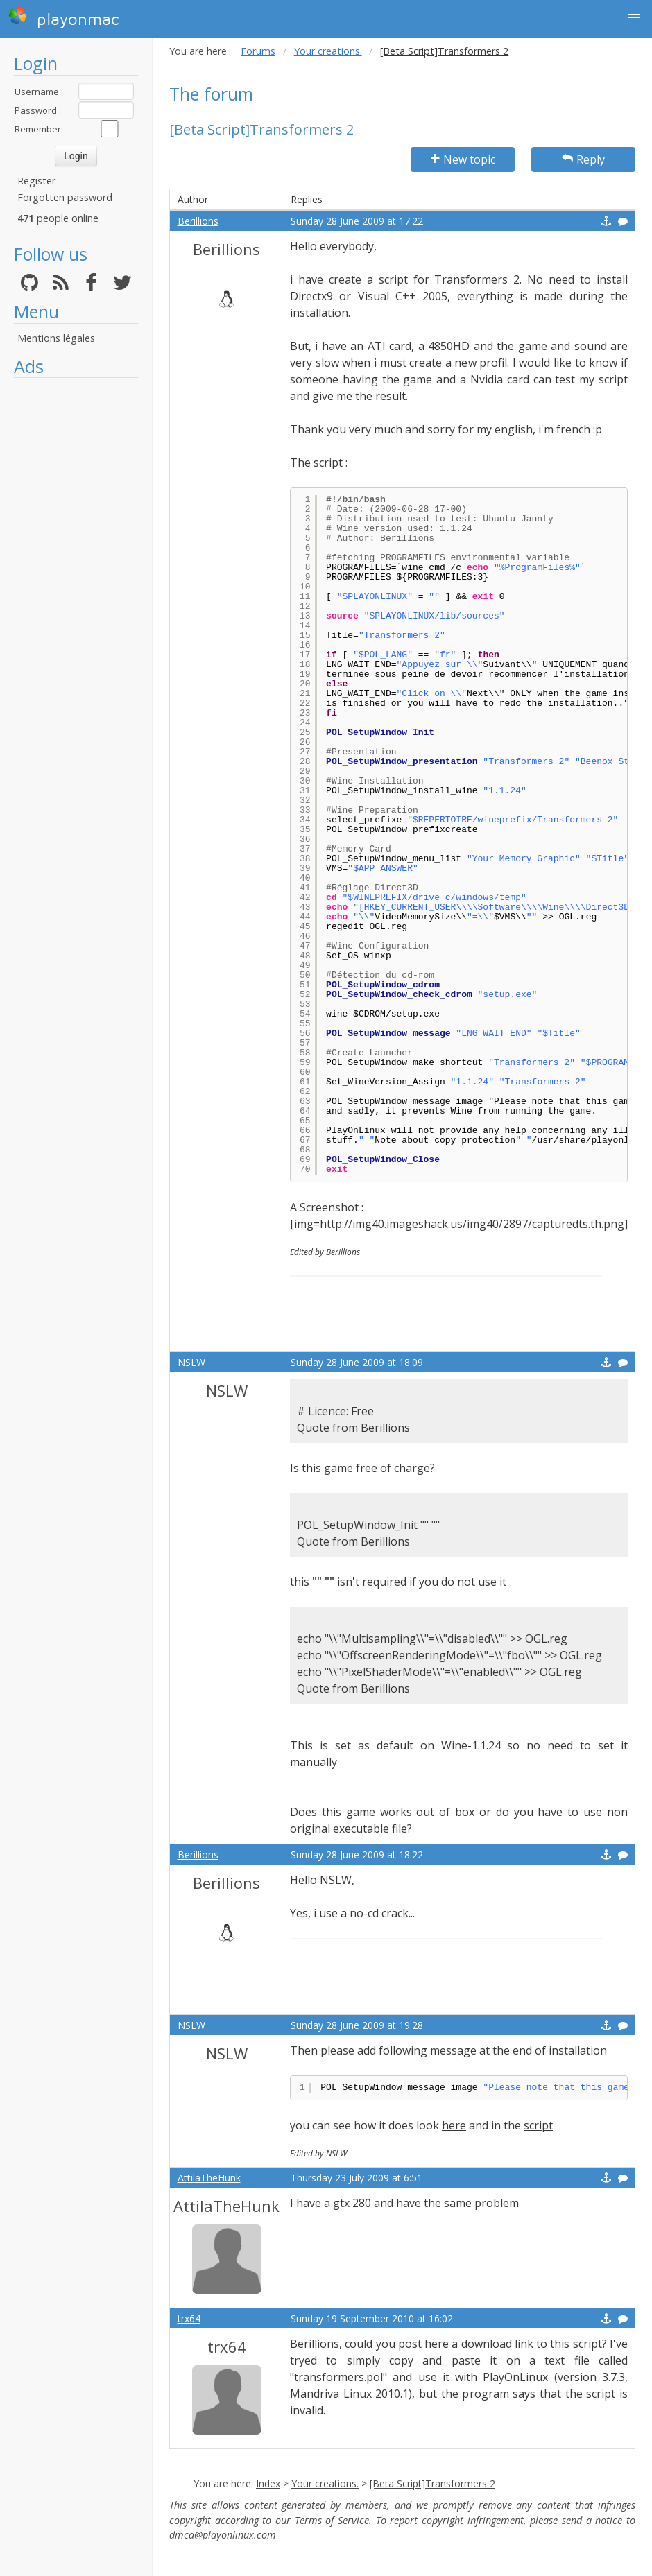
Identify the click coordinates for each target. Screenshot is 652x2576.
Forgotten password (64, 197)
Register (36, 180)
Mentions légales (56, 338)
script (538, 2125)
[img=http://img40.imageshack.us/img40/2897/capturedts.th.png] (459, 1223)
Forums (258, 51)
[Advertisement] (76, 593)
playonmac (63, 17)
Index (268, 2483)
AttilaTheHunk (209, 2177)
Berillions (198, 220)
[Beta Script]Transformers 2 (432, 2483)
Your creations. (328, 51)
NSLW (191, 1362)
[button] (634, 18)
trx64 (189, 2318)
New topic (463, 159)
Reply (583, 159)
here (454, 2125)
